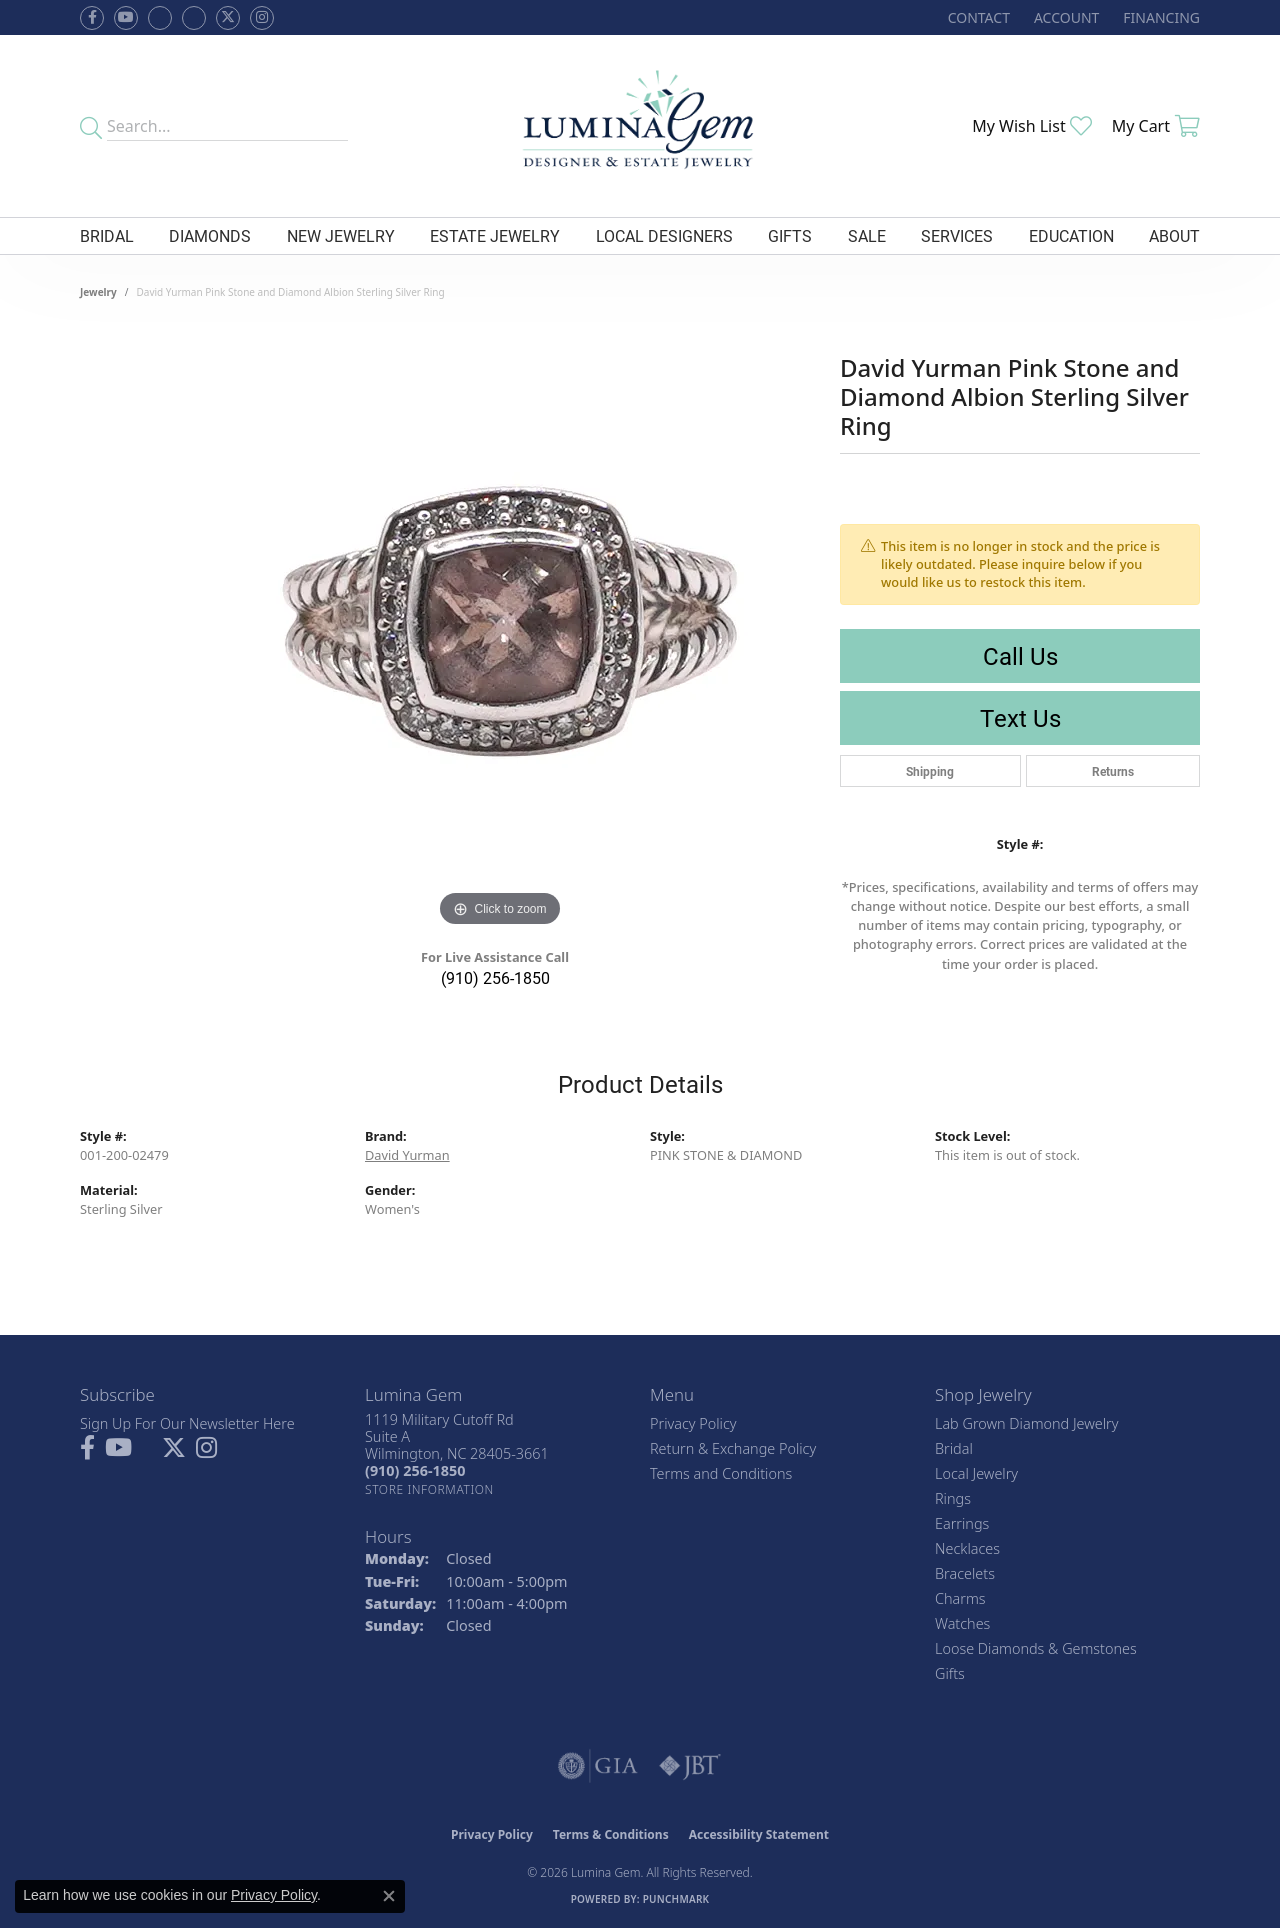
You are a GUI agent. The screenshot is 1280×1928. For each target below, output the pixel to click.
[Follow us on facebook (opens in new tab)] (92, 18)
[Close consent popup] (389, 1896)
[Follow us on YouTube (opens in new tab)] (126, 18)
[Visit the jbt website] (690, 1766)
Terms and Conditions (721, 1473)
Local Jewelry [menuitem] (976, 1473)
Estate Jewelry (495, 235)
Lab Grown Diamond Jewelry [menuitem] (1026, 1423)
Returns (1113, 771)
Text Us (1020, 718)
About (1174, 235)
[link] (977, 17)
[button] (1064, 17)
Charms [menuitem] (960, 1598)
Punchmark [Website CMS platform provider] (676, 1899)
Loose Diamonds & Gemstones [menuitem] (1036, 1648)
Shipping (930, 771)
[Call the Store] (415, 1470)
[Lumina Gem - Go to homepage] (640, 126)
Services (957, 235)
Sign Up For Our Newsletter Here (187, 1423)
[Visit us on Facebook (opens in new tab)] (160, 18)
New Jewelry (341, 235)
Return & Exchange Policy (733, 1448)
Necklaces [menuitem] (967, 1548)
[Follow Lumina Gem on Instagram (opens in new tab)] (262, 18)
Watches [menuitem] (962, 1623)
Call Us (1020, 656)
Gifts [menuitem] (950, 1673)
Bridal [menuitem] (954, 1448)
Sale (867, 235)
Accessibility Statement (759, 1834)
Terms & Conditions (611, 1834)
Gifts (790, 235)
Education (1071, 235)
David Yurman (407, 1155)
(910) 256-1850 (495, 977)
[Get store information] (429, 1489)
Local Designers (664, 235)
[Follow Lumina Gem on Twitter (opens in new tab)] (228, 18)
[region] (500, 632)
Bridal (107, 235)
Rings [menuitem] (953, 1498)
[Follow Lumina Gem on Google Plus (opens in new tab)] (194, 18)
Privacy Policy (693, 1423)
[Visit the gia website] (598, 1766)
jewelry (98, 292)
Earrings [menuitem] (962, 1523)
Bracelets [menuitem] (965, 1573)
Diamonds (210, 235)
